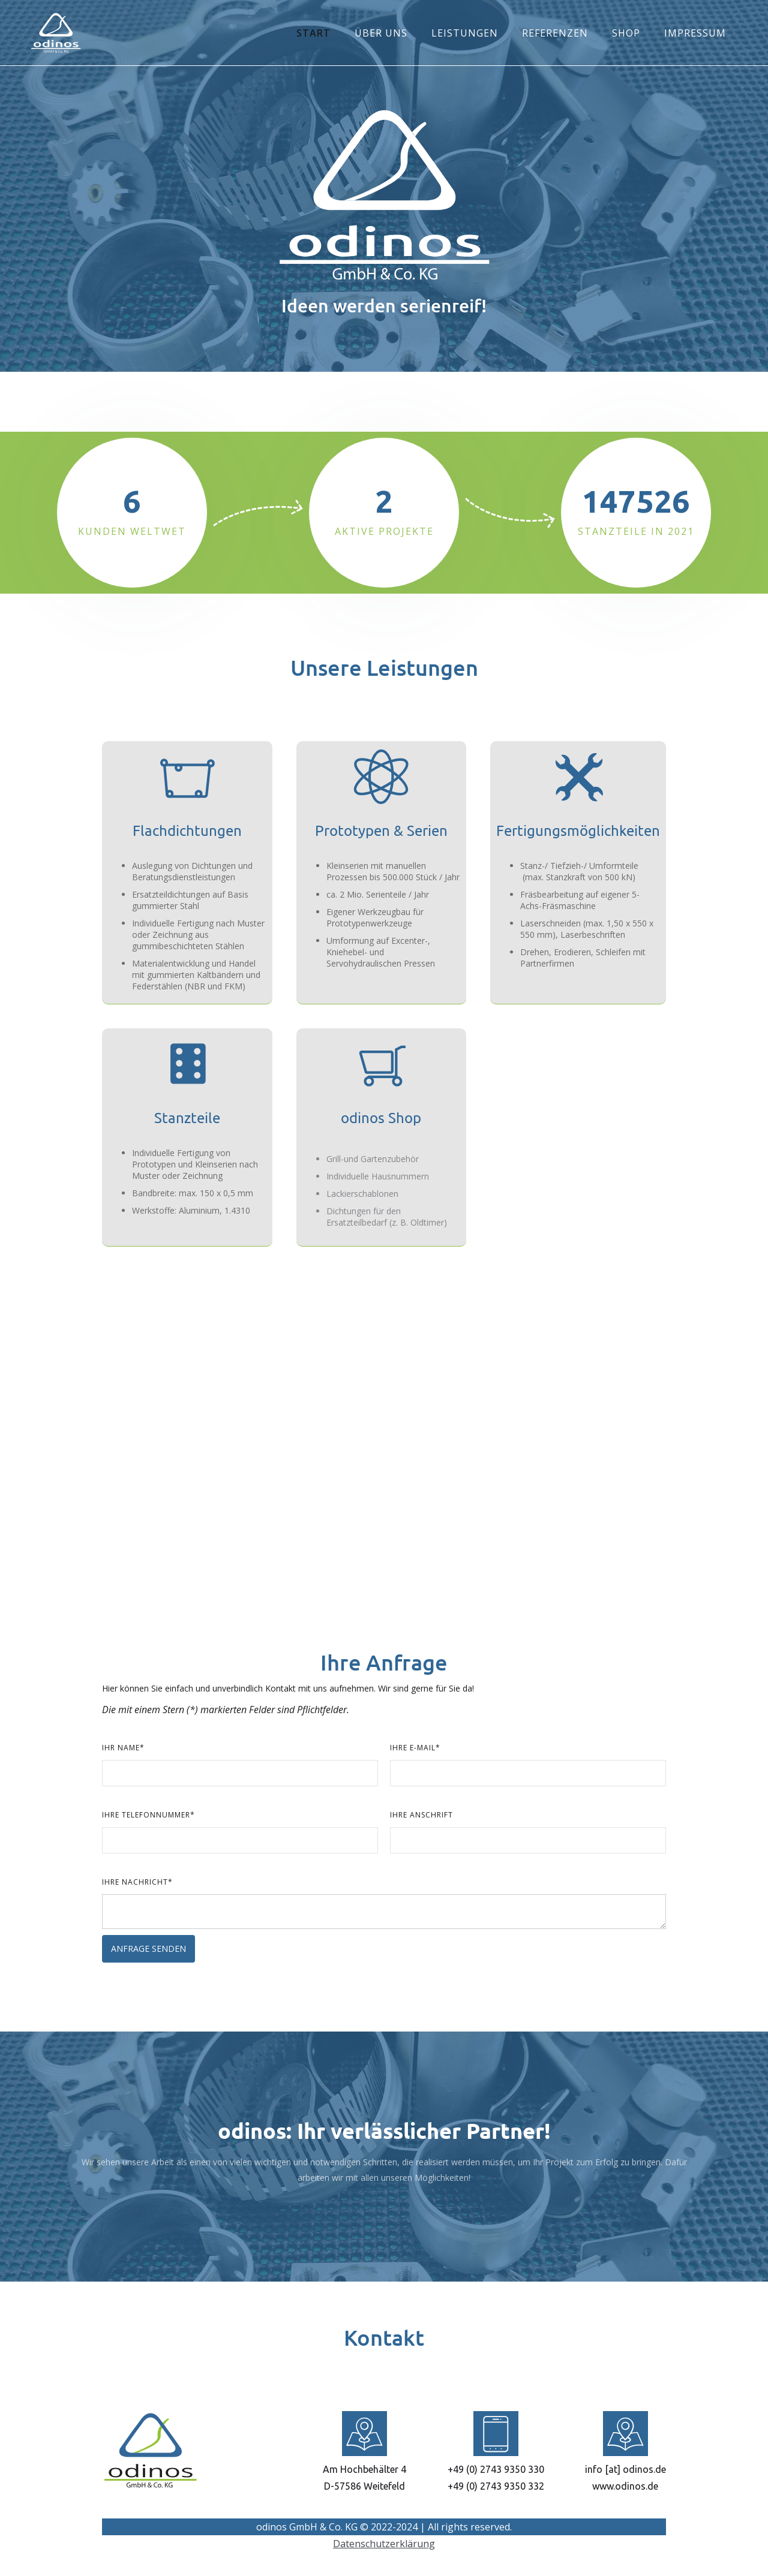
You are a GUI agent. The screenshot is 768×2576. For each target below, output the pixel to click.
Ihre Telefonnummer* (148, 1815)
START (313, 33)
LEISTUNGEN (464, 33)
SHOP (626, 33)
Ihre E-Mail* (415, 1748)
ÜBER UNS (381, 33)
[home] (56, 32)
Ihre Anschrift (421, 1815)
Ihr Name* (123, 1748)
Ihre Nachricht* (137, 1882)
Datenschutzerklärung (384, 2543)
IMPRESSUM (695, 33)
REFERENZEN (555, 33)
